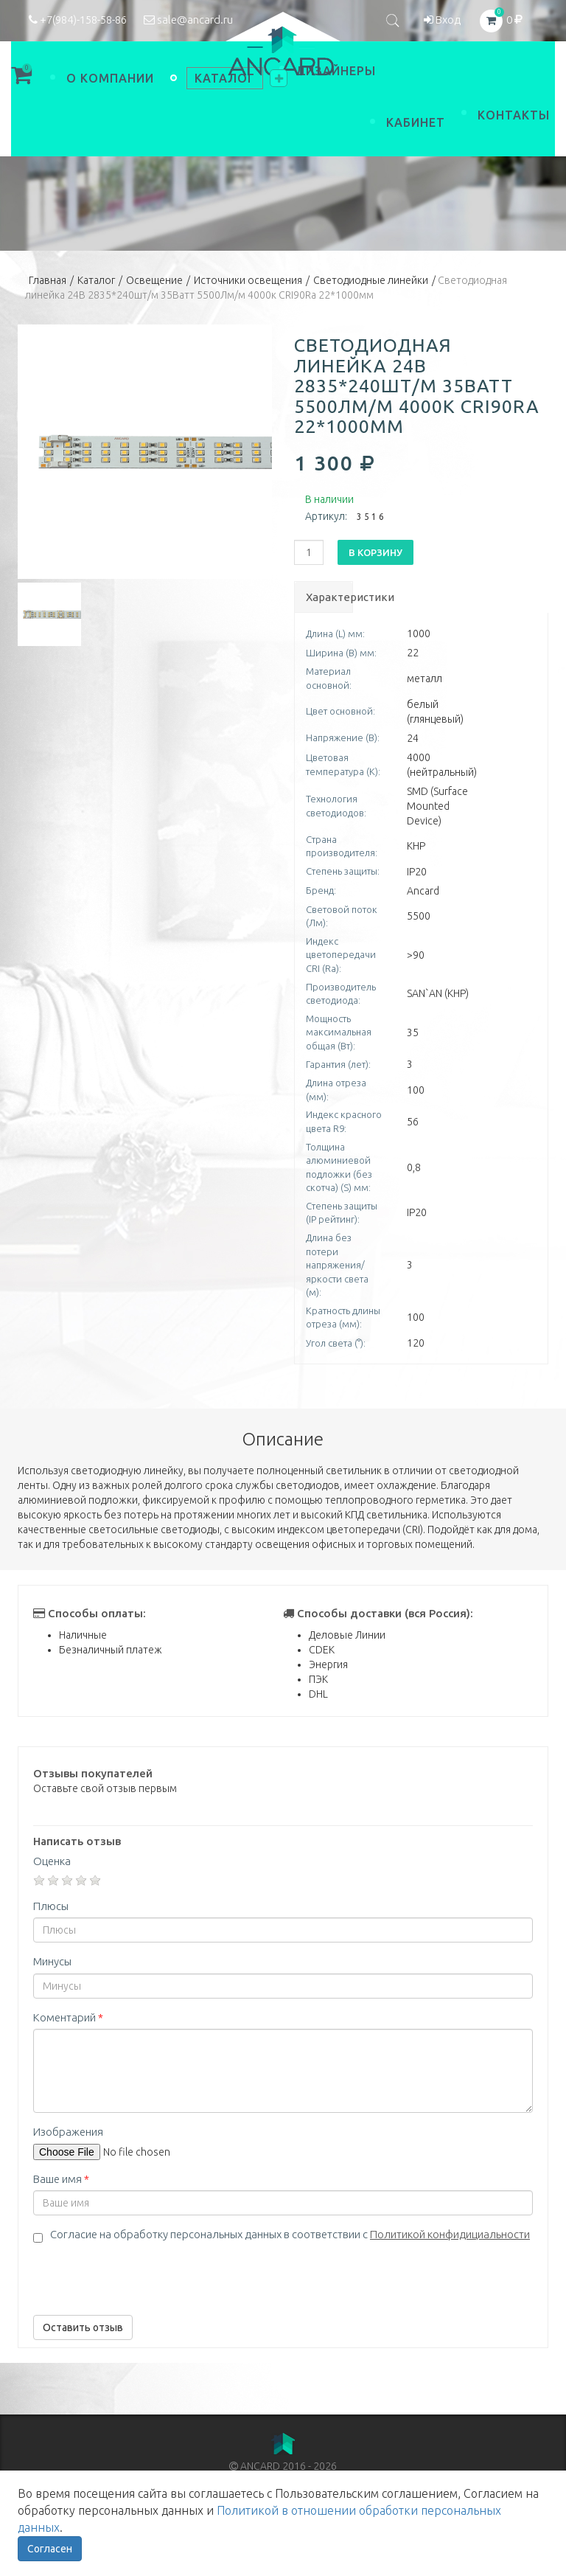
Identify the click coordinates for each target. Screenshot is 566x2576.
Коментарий (68, 2017)
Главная (47, 280)
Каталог (96, 280)
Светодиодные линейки (370, 280)
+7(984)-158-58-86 (78, 19)
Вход (442, 19)
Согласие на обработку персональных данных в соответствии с (290, 2234)
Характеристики (329, 597)
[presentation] (145, 2275)
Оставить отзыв (83, 2327)
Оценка (52, 1861)
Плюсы (51, 1906)
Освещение (154, 280)
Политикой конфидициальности (450, 2234)
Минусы (52, 1961)
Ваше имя (61, 2179)
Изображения (68, 2131)
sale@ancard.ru (188, 19)
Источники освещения (248, 280)
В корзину (375, 552)
